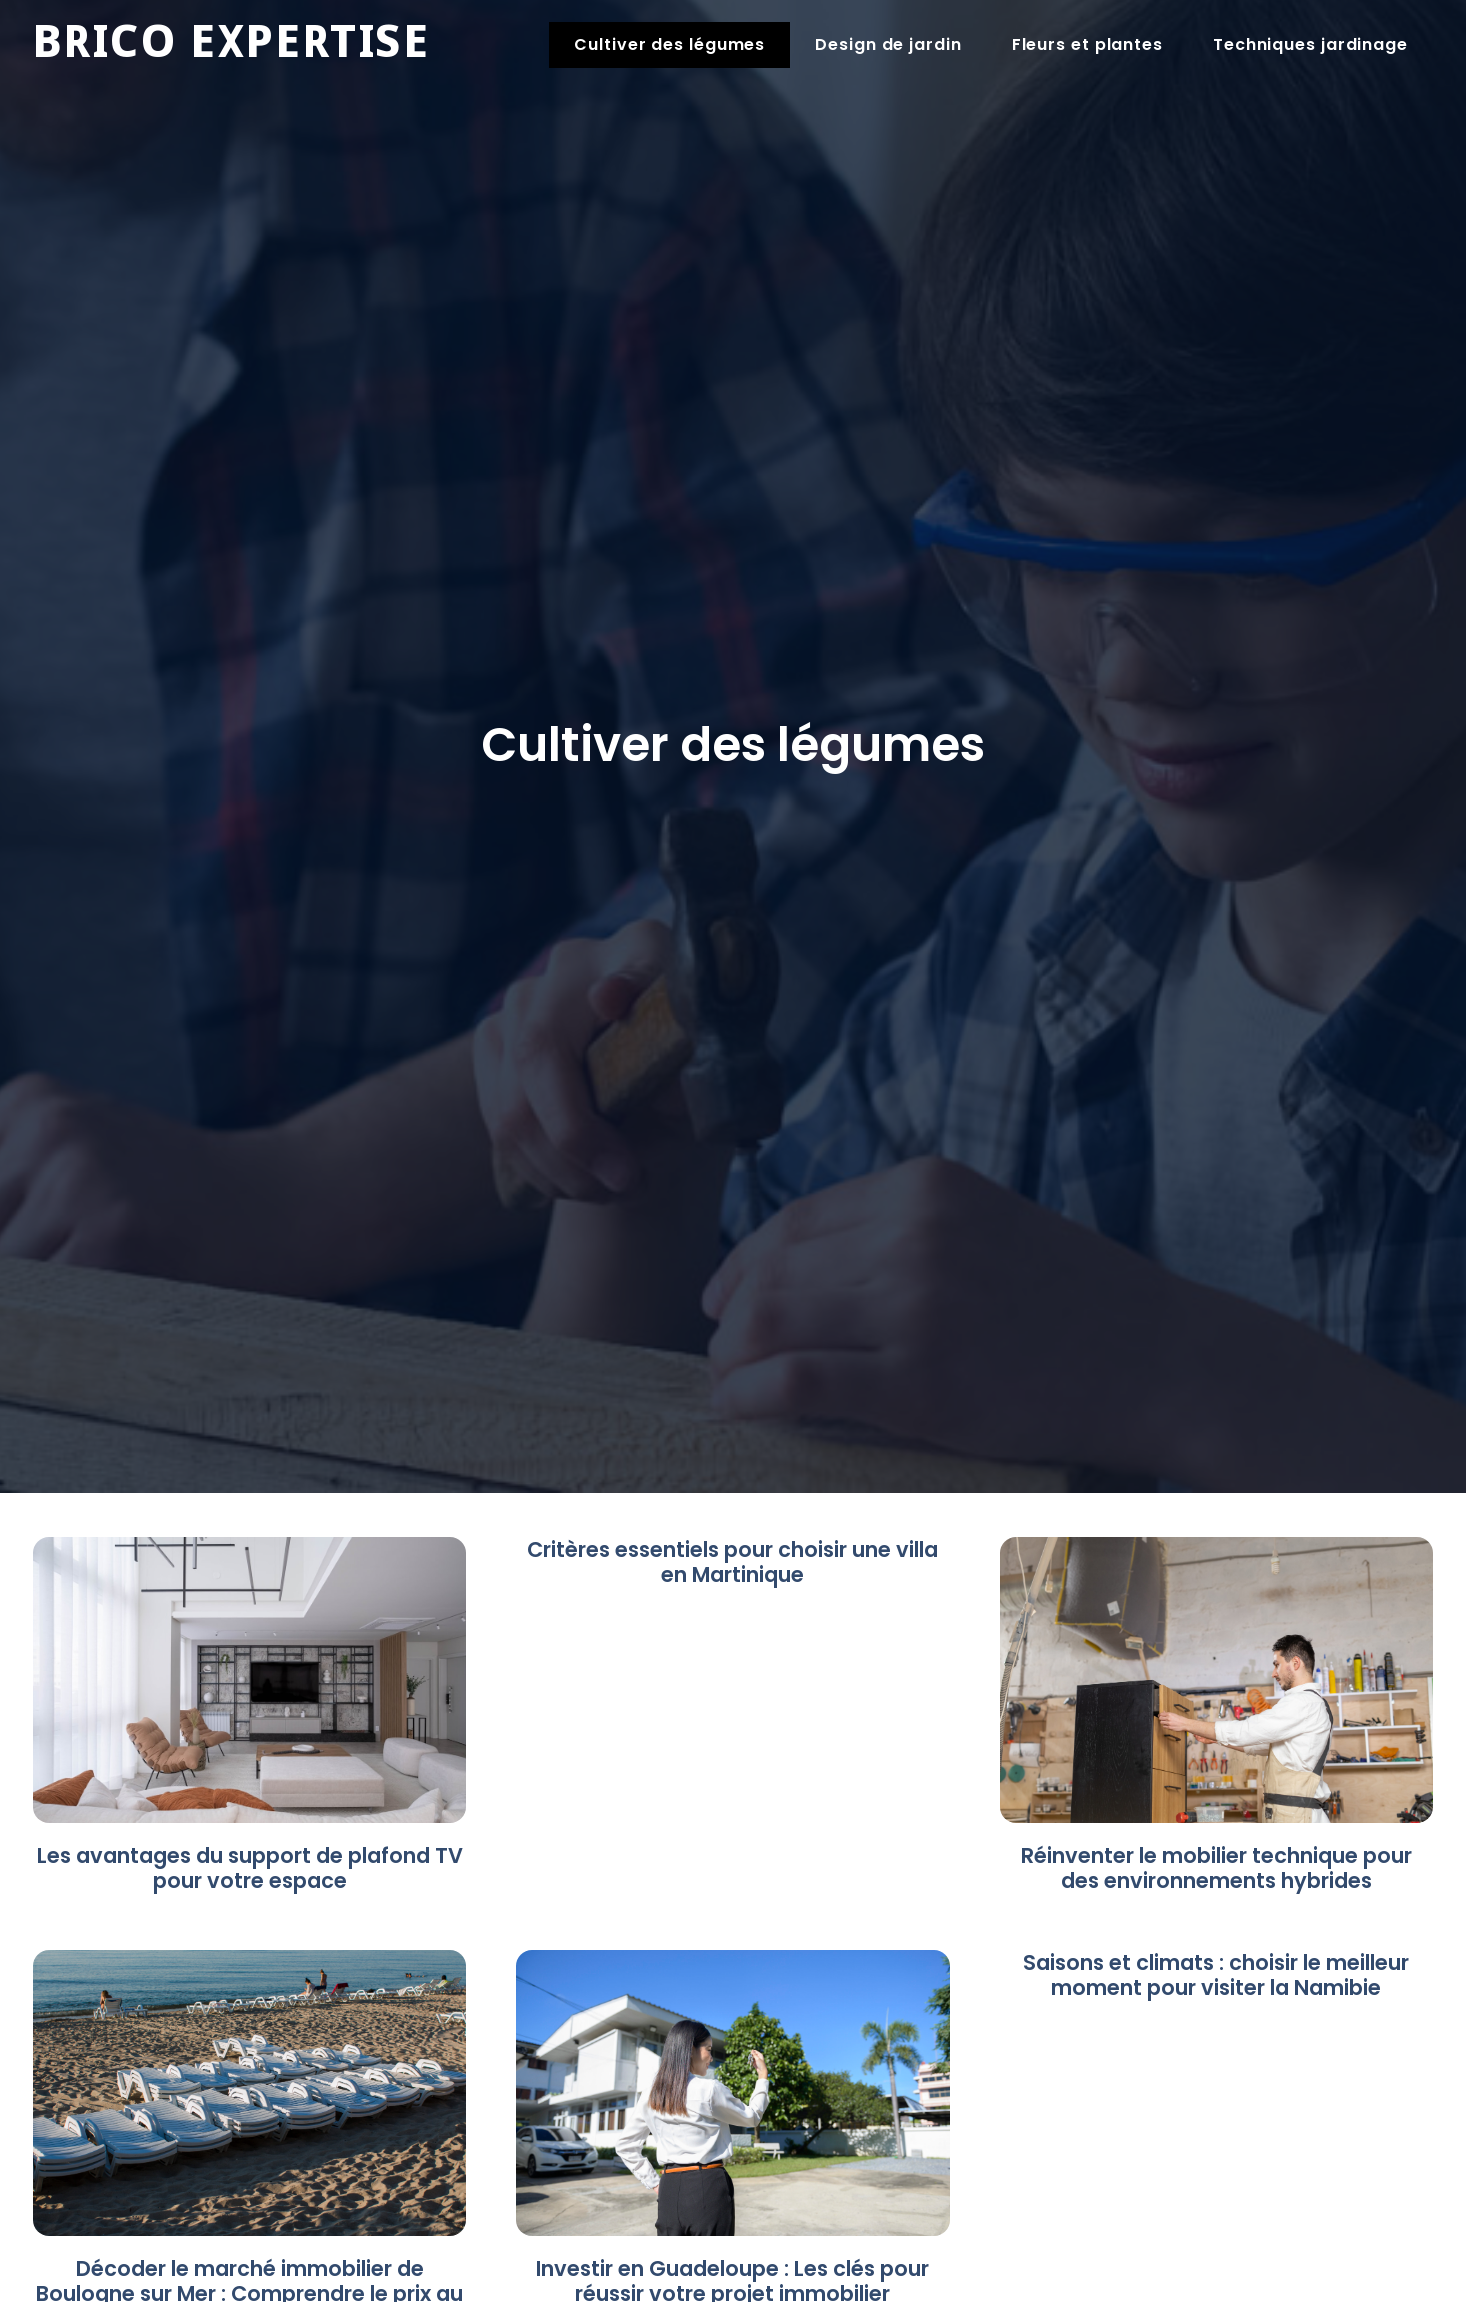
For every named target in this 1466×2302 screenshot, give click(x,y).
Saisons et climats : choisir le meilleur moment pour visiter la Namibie (1216, 1975)
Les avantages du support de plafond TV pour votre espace (250, 1868)
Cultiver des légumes (669, 44)
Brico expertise (231, 45)
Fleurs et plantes (1087, 44)
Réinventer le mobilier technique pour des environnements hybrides (1216, 1868)
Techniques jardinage (1310, 44)
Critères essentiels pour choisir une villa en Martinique (732, 1562)
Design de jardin (888, 44)
